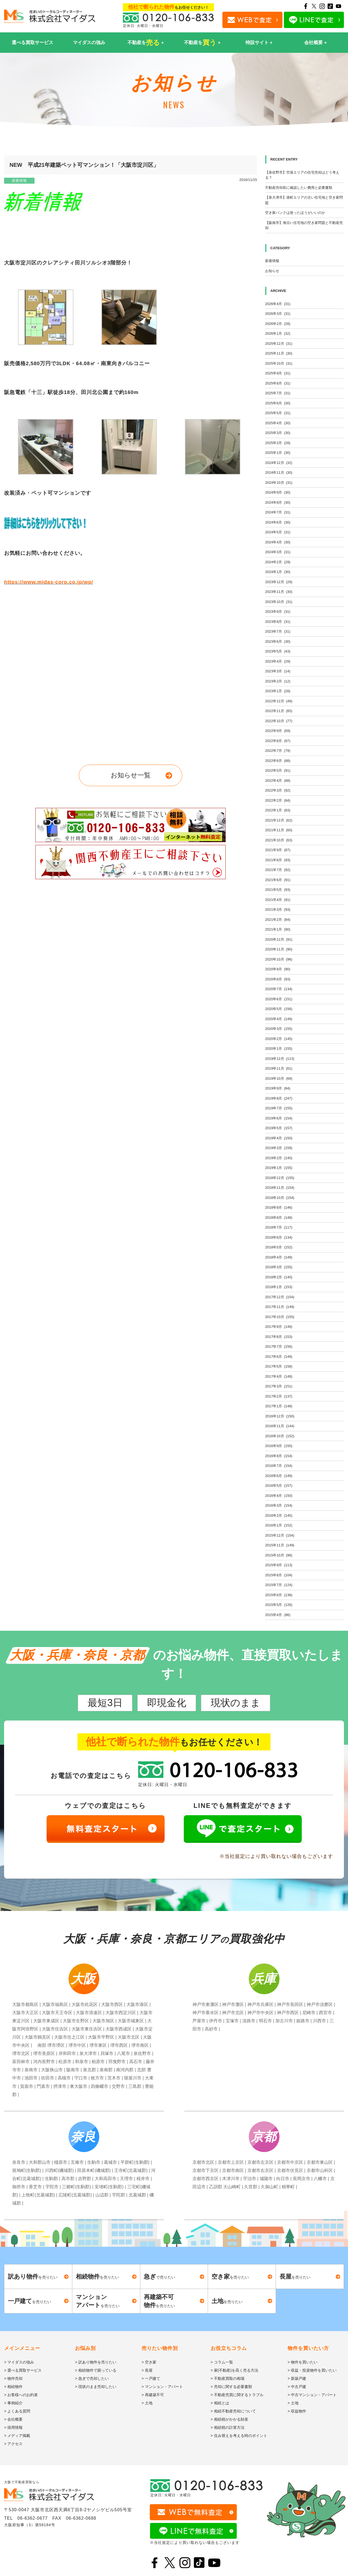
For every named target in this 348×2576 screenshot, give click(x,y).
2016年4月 (278, 1496)
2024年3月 (277, 552)
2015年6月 (278, 1595)
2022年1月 (277, 810)
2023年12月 (278, 582)
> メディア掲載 (17, 2435)
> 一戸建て (151, 2378)
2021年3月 (277, 909)
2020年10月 (278, 959)
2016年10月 (279, 1436)
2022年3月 (277, 790)
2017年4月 (278, 1376)
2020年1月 (278, 1049)
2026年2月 (277, 324)
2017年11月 (279, 1307)
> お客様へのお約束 (21, 2395)
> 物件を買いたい (303, 2362)
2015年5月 (278, 1605)
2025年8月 (277, 383)
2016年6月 (278, 1476)
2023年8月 (277, 622)
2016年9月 (278, 1446)
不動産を (144, 43)
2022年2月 (277, 800)
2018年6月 (278, 1237)
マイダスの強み (89, 42)
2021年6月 (277, 880)
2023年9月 (277, 612)
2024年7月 (277, 512)
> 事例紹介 (13, 2403)
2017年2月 (278, 1396)
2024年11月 (278, 472)
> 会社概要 (13, 2419)
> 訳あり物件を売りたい (95, 2362)
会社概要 (313, 42)
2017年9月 (278, 1327)
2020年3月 (278, 1029)
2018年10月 (279, 1198)
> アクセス (13, 2444)
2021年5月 (277, 890)
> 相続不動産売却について (233, 2411)
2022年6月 (277, 761)
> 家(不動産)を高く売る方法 (234, 2370)
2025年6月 (277, 403)
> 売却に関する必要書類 (231, 2386)
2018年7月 (278, 1227)
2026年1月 (277, 333)
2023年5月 (277, 651)
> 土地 (147, 2403)
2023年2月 (277, 681)
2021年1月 (277, 929)
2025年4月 (277, 423)
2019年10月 (278, 1078)
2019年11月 (278, 1068)
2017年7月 (278, 1346)
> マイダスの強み (19, 2362)
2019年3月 (278, 1148)
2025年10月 (278, 363)
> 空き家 (149, 2362)
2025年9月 (277, 373)
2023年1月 (277, 691)
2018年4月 (278, 1257)
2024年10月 (278, 483)
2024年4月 (277, 542)
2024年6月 (277, 522)
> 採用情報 (13, 2427)
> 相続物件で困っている (95, 2370)
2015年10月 (278, 1555)
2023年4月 (277, 661)
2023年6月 (277, 641)
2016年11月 (279, 1426)
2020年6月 (278, 999)
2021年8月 (277, 860)
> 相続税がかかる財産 (229, 2419)
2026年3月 (277, 314)
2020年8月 (277, 979)
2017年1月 (278, 1406)
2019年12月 (279, 1059)
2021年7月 (277, 870)
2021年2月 (277, 920)
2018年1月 (278, 1287)
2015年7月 (278, 1585)
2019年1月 (278, 1168)
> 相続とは (220, 2403)
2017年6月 (278, 1357)
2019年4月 (278, 1138)
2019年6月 (278, 1118)
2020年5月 (278, 1009)
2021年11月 (278, 830)
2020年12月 (278, 939)
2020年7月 (278, 989)
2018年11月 (279, 1188)
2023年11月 (278, 592)
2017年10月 (279, 1317)
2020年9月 (277, 969)
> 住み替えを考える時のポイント (239, 2435)
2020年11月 (278, 949)
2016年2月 (278, 1515)
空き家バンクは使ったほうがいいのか (295, 213)
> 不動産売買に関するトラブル (237, 2395)
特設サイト (257, 42)
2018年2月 (278, 1277)
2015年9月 (278, 1565)
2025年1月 (277, 453)
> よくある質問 (17, 2411)
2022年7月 (277, 751)
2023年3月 (277, 671)
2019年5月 (278, 1128)
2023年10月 (278, 602)
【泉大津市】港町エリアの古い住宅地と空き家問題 (304, 200)
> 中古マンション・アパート (312, 2395)
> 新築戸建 (297, 2378)
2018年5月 (278, 1247)
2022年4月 (277, 780)
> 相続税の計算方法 (227, 2427)
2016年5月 (278, 1486)
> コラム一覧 (222, 2362)
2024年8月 (277, 502)
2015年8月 (278, 1575)
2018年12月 (279, 1178)
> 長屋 (147, 2370)
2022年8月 (277, 741)
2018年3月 (278, 1267)
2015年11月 (279, 1545)
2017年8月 (278, 1337)
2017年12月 (279, 1297)
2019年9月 (277, 1088)
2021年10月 (278, 840)
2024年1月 (277, 572)
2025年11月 (278, 353)
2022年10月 (278, 721)
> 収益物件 (297, 2411)
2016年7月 (278, 1466)
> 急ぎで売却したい (92, 2378)
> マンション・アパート (162, 2386)
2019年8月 (278, 1098)
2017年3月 (278, 1386)
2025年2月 (277, 443)
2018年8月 (278, 1217)
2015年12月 (279, 1535)
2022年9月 (277, 731)
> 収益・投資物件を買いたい (312, 2370)
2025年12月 (278, 343)
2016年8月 (278, 1456)
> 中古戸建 (297, 2386)
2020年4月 (278, 1019)
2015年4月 (277, 1615)
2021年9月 (277, 850)
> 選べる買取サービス (23, 2370)
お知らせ (272, 271)
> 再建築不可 (153, 2395)
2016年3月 (278, 1505)
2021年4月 (277, 900)
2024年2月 (277, 562)
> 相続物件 (13, 2386)
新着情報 (19, 180)
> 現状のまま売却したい (95, 2386)
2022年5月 (277, 770)
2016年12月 (279, 1416)
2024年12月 (278, 463)
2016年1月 (278, 1525)
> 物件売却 (13, 2378)
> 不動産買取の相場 (227, 2378)
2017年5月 (278, 1366)
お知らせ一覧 (131, 775)
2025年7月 (277, 393)
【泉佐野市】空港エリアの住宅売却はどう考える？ (302, 175)
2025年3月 (277, 433)
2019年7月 (278, 1108)
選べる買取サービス (32, 42)
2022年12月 (278, 701)
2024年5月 (277, 532)
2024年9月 (277, 492)
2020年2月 (278, 1039)
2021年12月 (278, 820)
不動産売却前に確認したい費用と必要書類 (298, 188)
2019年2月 (278, 1158)
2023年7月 (277, 631)
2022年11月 (278, 711)
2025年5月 (277, 413)
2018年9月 (278, 1207)
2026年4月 (277, 304)
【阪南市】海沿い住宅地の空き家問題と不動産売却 (304, 225)
